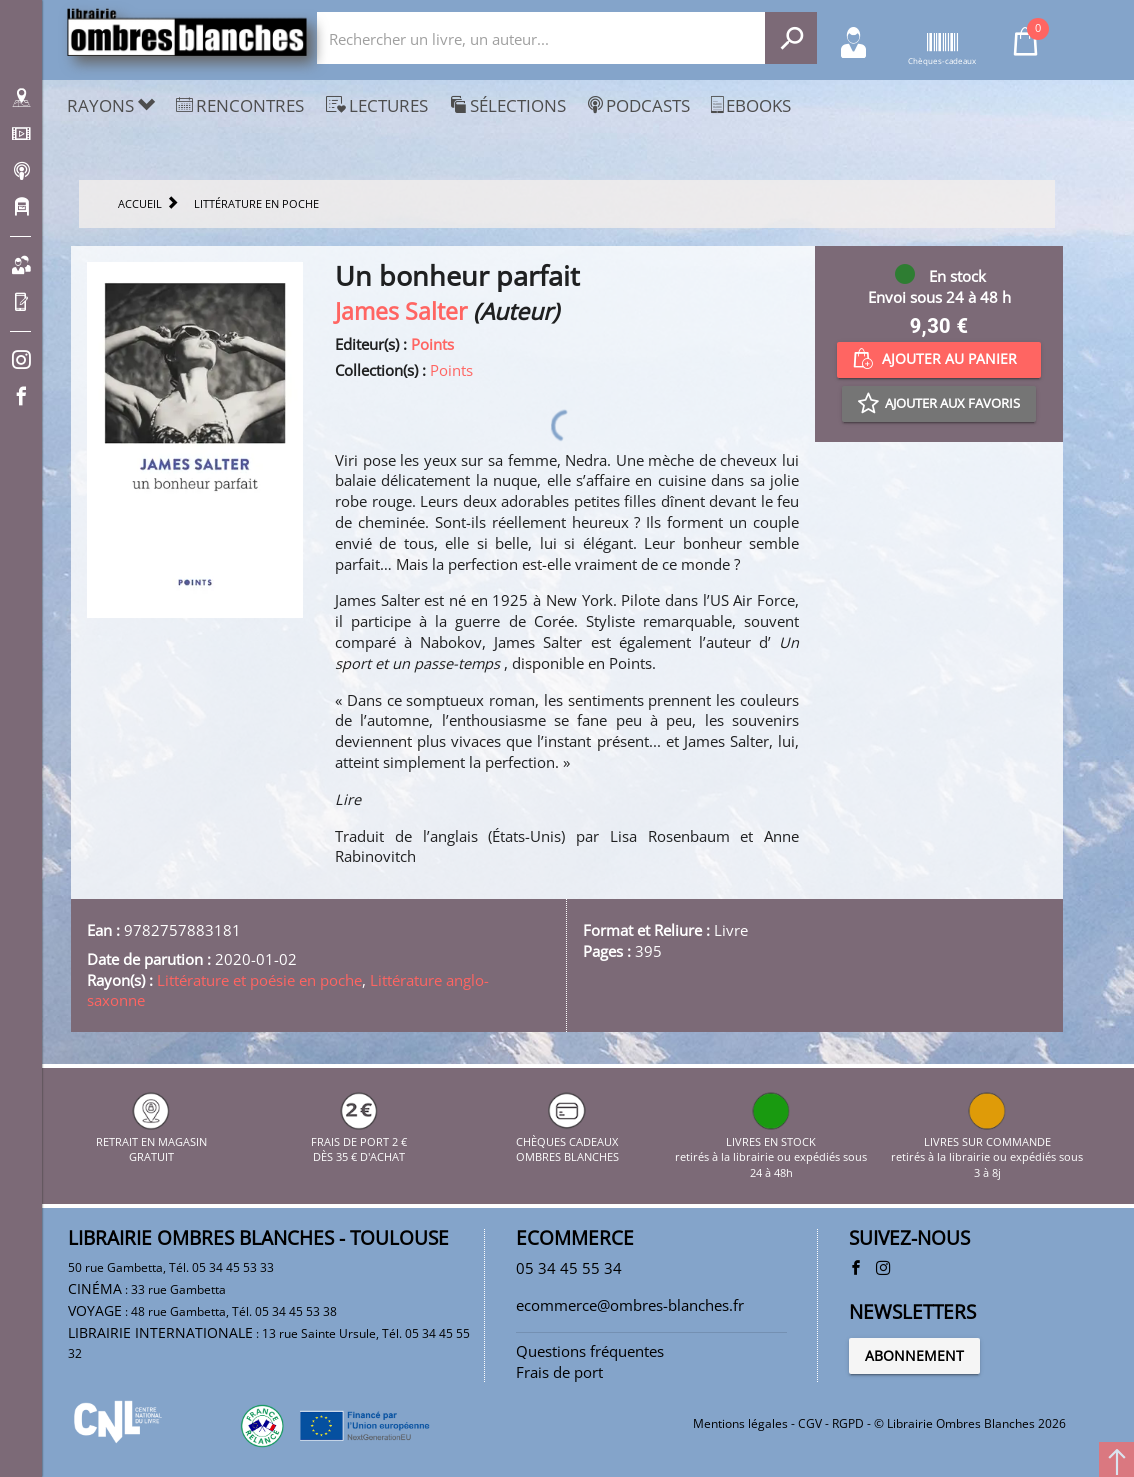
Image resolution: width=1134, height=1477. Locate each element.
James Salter (401, 311)
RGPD (848, 1423)
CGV (810, 1423)
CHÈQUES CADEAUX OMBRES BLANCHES (567, 1141)
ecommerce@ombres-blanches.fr (630, 1305)
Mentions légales (740, 1423)
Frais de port (559, 1372)
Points (432, 344)
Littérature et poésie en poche (259, 980)
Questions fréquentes (590, 1351)
